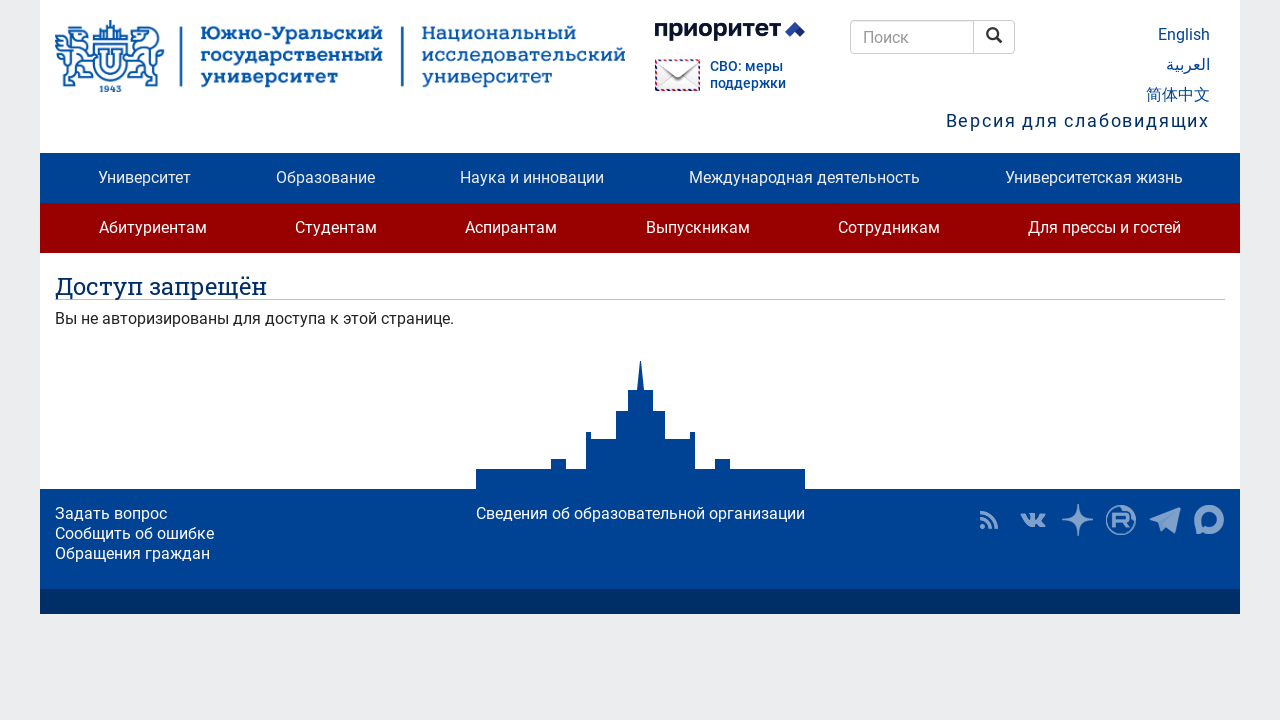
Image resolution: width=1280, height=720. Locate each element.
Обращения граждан (132, 553)
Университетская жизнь (1094, 177)
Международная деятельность (804, 177)
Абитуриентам (153, 227)
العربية (1188, 64)
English (1184, 34)
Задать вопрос (111, 513)
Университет (144, 177)
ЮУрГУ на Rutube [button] (1121, 520)
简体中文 (1178, 94)
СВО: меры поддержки (748, 75)
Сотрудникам (889, 227)
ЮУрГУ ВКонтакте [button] (1033, 520)
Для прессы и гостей (1104, 227)
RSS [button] (989, 520)
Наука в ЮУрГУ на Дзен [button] (1077, 520)
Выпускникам (698, 227)
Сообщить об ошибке (134, 533)
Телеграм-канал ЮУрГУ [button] (1165, 520)
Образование (325, 177)
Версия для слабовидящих (1078, 120)
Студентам (336, 227)
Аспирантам (511, 227)
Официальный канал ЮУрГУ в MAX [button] (1209, 520)
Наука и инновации (532, 177)
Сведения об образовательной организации (640, 513)
